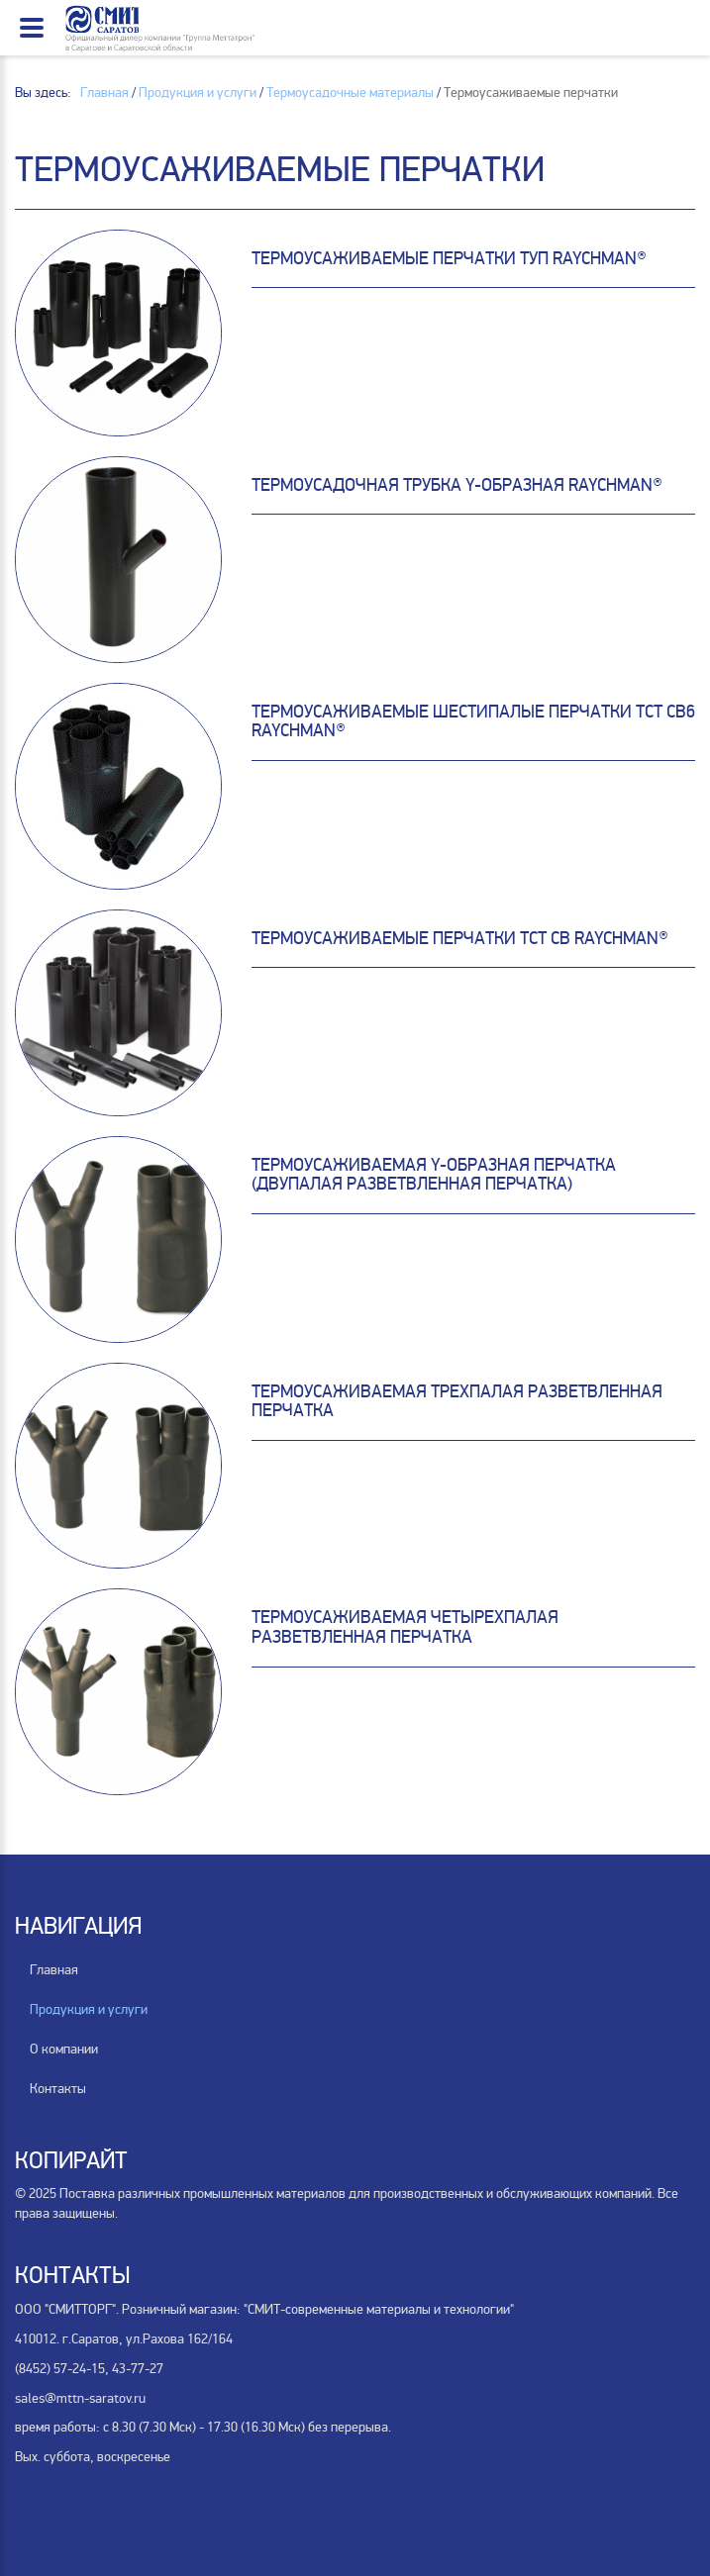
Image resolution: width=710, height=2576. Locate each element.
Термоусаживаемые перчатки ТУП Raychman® (449, 258)
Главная (54, 1969)
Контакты (58, 2088)
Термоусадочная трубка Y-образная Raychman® (457, 485)
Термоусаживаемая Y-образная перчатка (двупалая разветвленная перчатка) (434, 1174)
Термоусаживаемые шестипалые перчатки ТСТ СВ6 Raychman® (473, 721)
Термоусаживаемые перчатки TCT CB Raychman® (460, 938)
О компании (64, 2049)
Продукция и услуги (89, 2009)
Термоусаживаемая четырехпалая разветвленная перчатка (405, 1627)
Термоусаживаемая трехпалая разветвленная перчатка (457, 1401)
